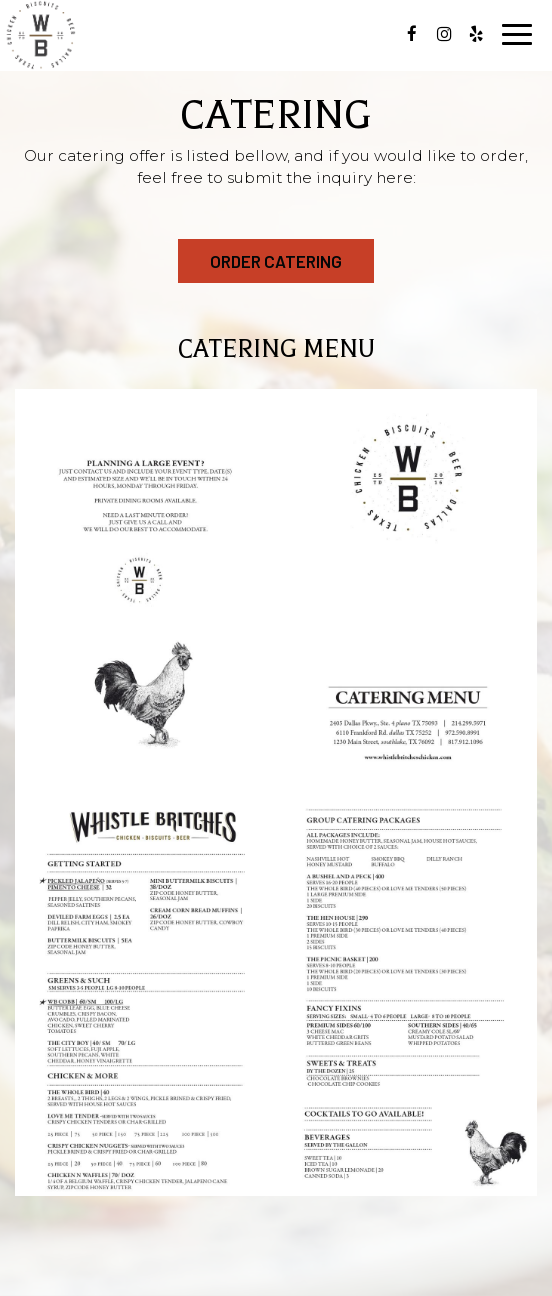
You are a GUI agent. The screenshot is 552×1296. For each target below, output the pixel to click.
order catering (276, 261)
